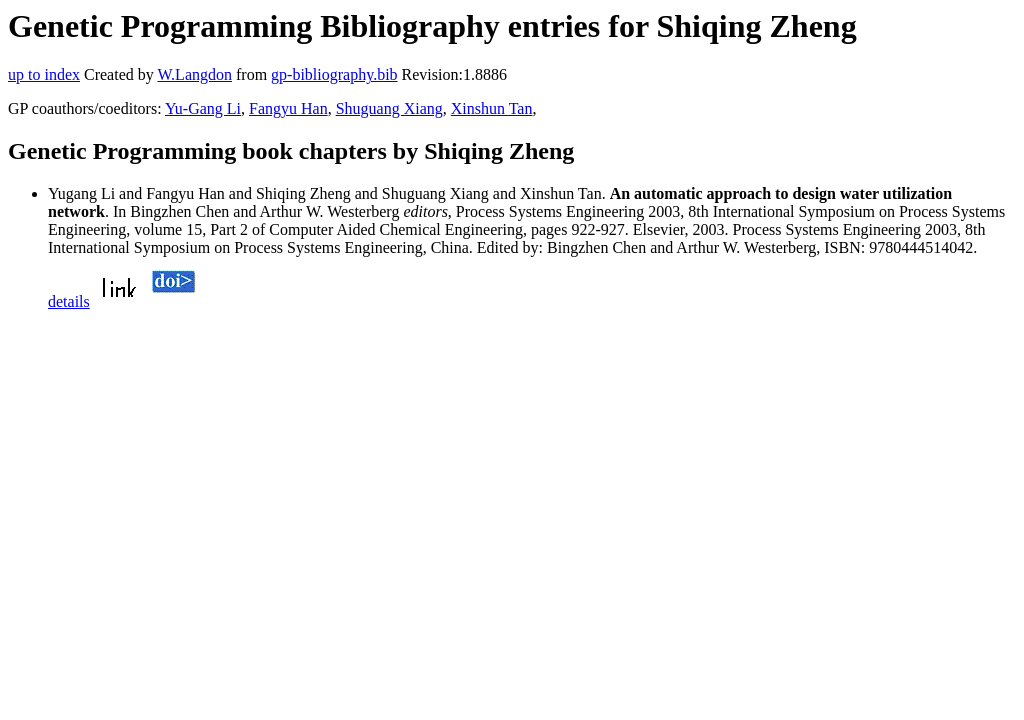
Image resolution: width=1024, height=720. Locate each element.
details (69, 301)
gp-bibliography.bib (334, 74)
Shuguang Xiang (389, 108)
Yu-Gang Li (203, 108)
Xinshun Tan (492, 108)
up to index (44, 74)
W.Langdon (194, 74)
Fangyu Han (288, 108)
